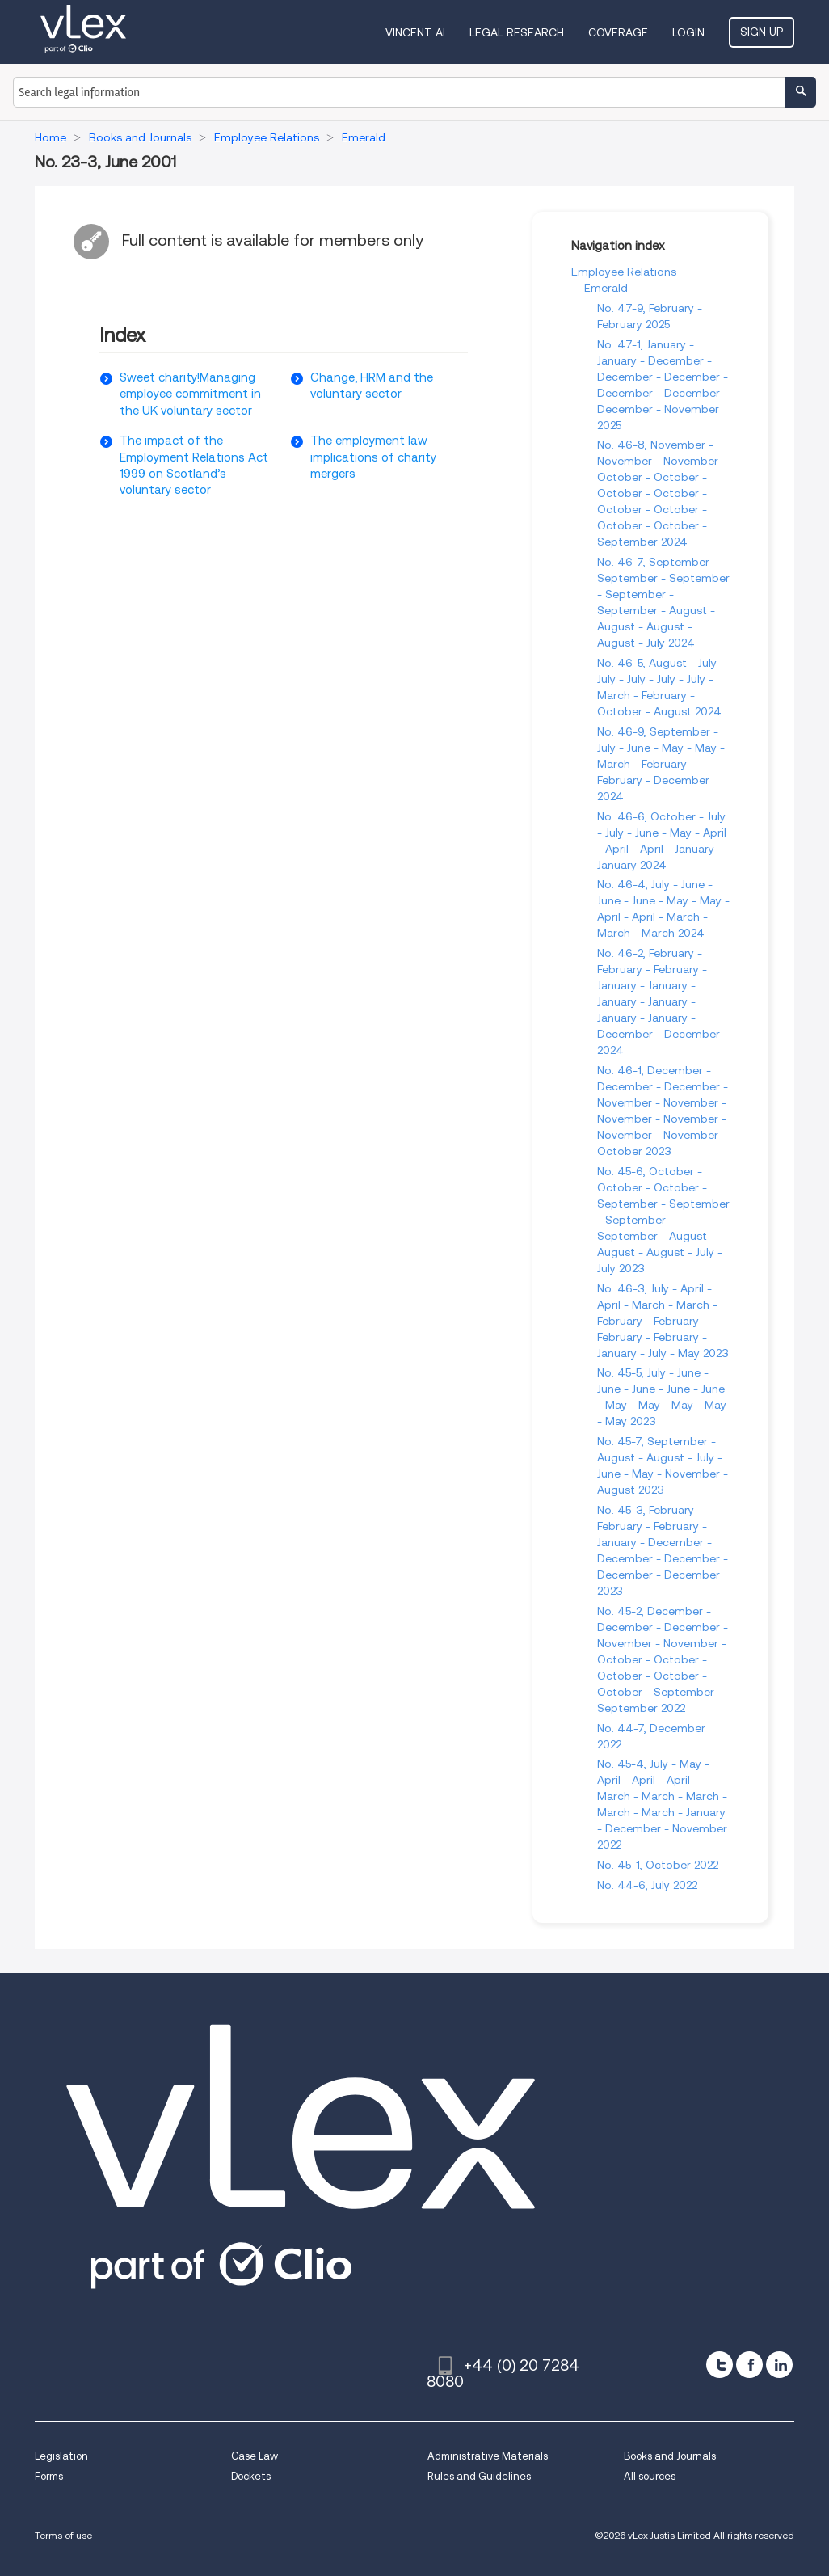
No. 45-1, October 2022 (657, 1864)
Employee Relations (623, 271)
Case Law (254, 2456)
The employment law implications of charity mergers (373, 457)
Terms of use (63, 2535)
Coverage (618, 32)
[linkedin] (779, 2364)
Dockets (251, 2476)
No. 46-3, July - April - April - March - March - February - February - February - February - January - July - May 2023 (663, 1321)
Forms (49, 2476)
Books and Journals (670, 2456)
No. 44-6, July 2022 (647, 1884)
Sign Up (761, 31)
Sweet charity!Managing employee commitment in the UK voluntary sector (190, 394)
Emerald (606, 287)
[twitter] (719, 2364)
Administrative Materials (487, 2456)
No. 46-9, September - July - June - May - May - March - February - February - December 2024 (661, 764)
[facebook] (749, 2364)
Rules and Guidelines (479, 2476)
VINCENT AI (415, 32)
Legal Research (516, 32)
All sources (649, 2476)
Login (688, 32)
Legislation (61, 2456)
